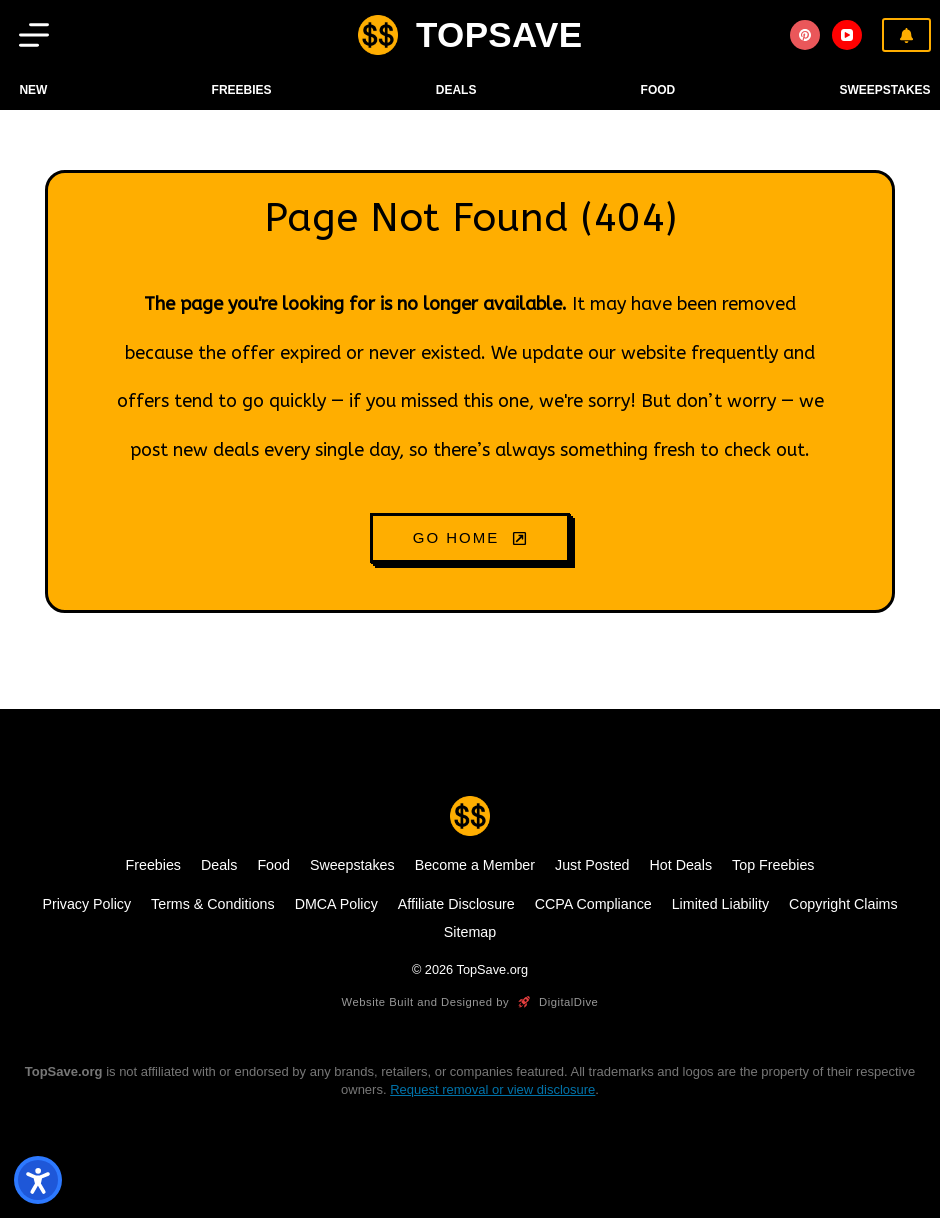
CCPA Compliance (593, 904)
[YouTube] (847, 35)
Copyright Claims (843, 904)
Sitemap (470, 932)
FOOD (658, 90)
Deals (219, 865)
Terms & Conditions (213, 904)
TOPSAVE (499, 34)
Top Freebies (773, 865)
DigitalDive (556, 1002)
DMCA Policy (336, 904)
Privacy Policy (86, 904)
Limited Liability (720, 904)
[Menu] (34, 35)
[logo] (378, 35)
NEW (33, 90)
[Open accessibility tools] (38, 1180)
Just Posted (592, 865)
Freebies (242, 90)
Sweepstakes (884, 90)
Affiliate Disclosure (456, 904)
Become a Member (475, 865)
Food (273, 865)
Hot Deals (681, 865)
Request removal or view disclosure (492, 1089)
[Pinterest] (805, 35)
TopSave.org (493, 969)
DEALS (456, 90)
